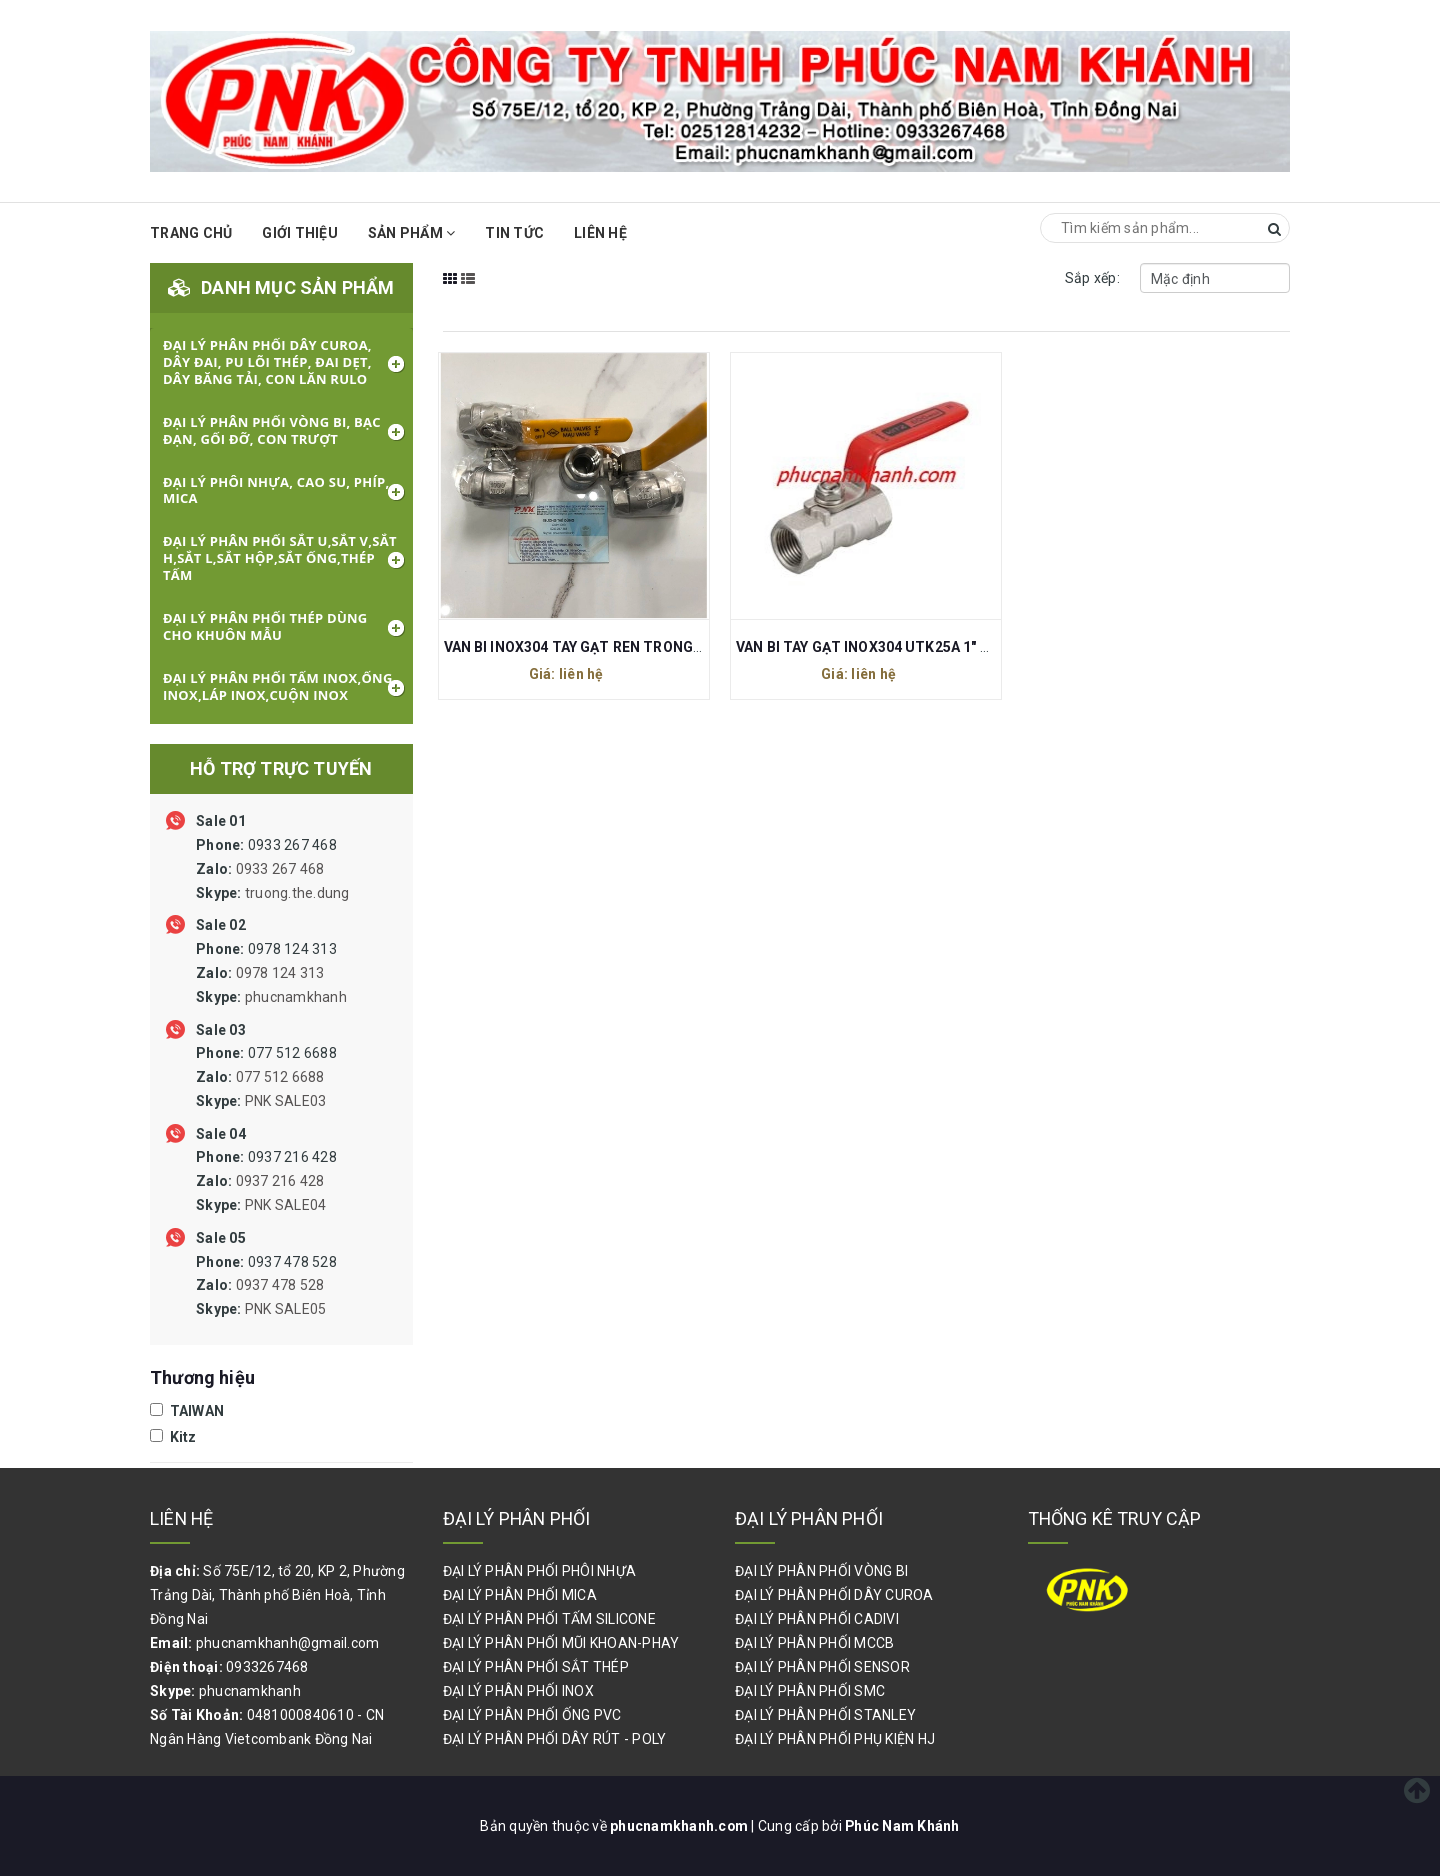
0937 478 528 (266, 1286)
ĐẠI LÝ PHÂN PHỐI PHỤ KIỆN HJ (835, 1739)
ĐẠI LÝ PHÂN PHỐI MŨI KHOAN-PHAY (561, 1643)
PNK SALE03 (286, 1101)
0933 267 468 (273, 869)
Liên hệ (600, 233)
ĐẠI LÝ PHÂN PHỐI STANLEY (825, 1715)
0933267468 (267, 1667)
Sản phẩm (412, 233)
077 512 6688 (266, 1077)
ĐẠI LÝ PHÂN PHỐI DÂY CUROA (834, 1595)
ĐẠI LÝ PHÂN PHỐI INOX (518, 1691)
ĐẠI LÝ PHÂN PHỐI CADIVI (817, 1619)
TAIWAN (187, 1411)
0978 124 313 (271, 973)
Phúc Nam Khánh (903, 1826)
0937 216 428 (266, 1181)
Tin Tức (514, 233)
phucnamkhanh (296, 997)
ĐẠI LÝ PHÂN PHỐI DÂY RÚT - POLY (555, 1739)
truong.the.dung (297, 893)
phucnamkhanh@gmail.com (288, 1643)
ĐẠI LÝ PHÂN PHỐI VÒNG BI (821, 1571)
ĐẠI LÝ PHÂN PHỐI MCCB (814, 1643)
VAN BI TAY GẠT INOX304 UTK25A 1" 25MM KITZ (897, 647)
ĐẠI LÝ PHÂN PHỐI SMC (810, 1691)
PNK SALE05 (286, 1309)
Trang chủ (191, 233)
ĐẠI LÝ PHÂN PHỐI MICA (520, 1595)
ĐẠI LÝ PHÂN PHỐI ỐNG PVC (532, 1715)
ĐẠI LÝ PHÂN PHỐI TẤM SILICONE (549, 1619)
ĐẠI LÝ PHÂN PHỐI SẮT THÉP (536, 1667)
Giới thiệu (300, 233)
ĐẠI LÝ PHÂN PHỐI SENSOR (822, 1667)
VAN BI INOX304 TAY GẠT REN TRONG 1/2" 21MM (606, 647)
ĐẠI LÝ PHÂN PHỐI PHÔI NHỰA (540, 1571)
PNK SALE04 (286, 1205)
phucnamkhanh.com (680, 1826)
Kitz (173, 1437)
